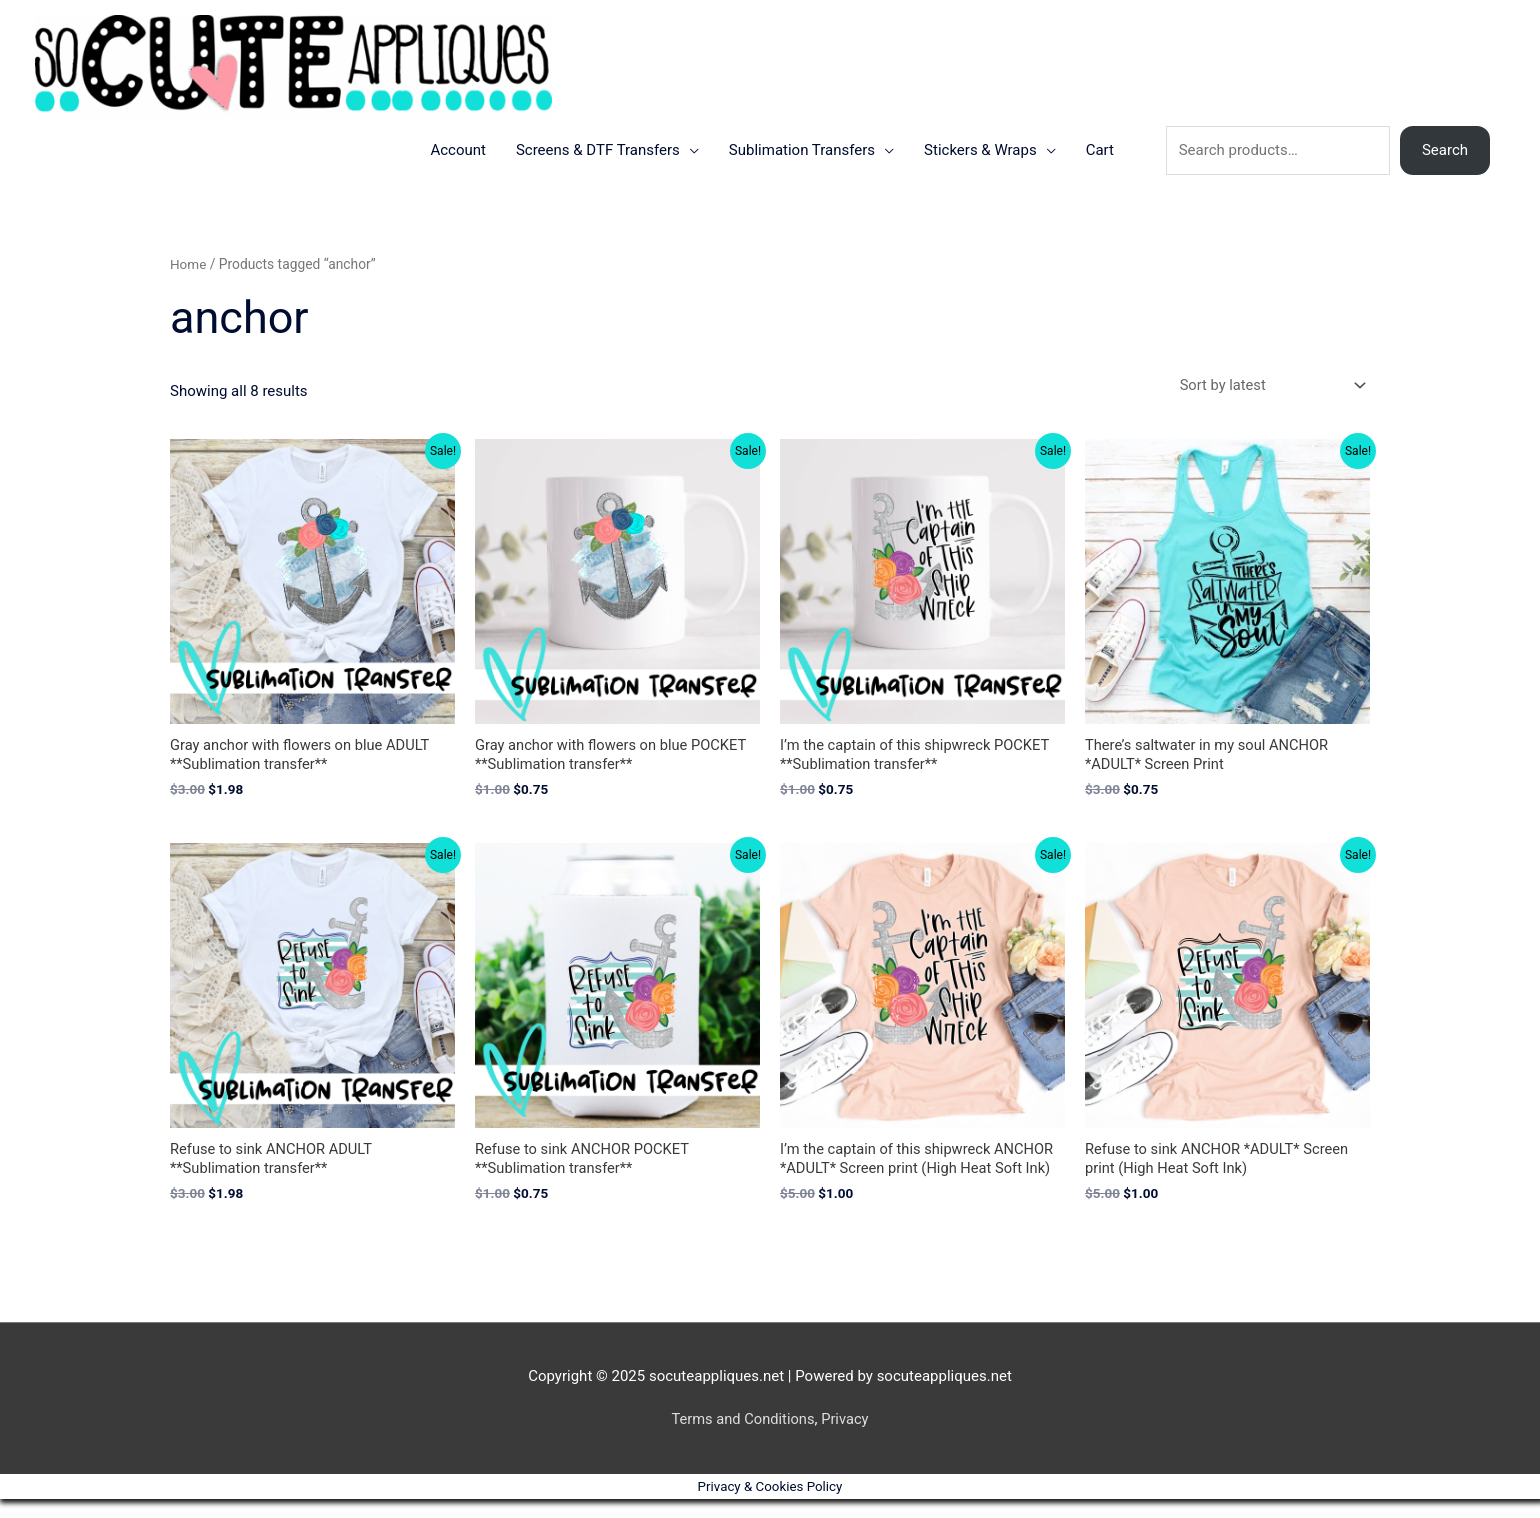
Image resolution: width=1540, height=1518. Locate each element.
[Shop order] (1267, 402)
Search (1445, 167)
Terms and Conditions (742, 1438)
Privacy (846, 1438)
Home (188, 281)
